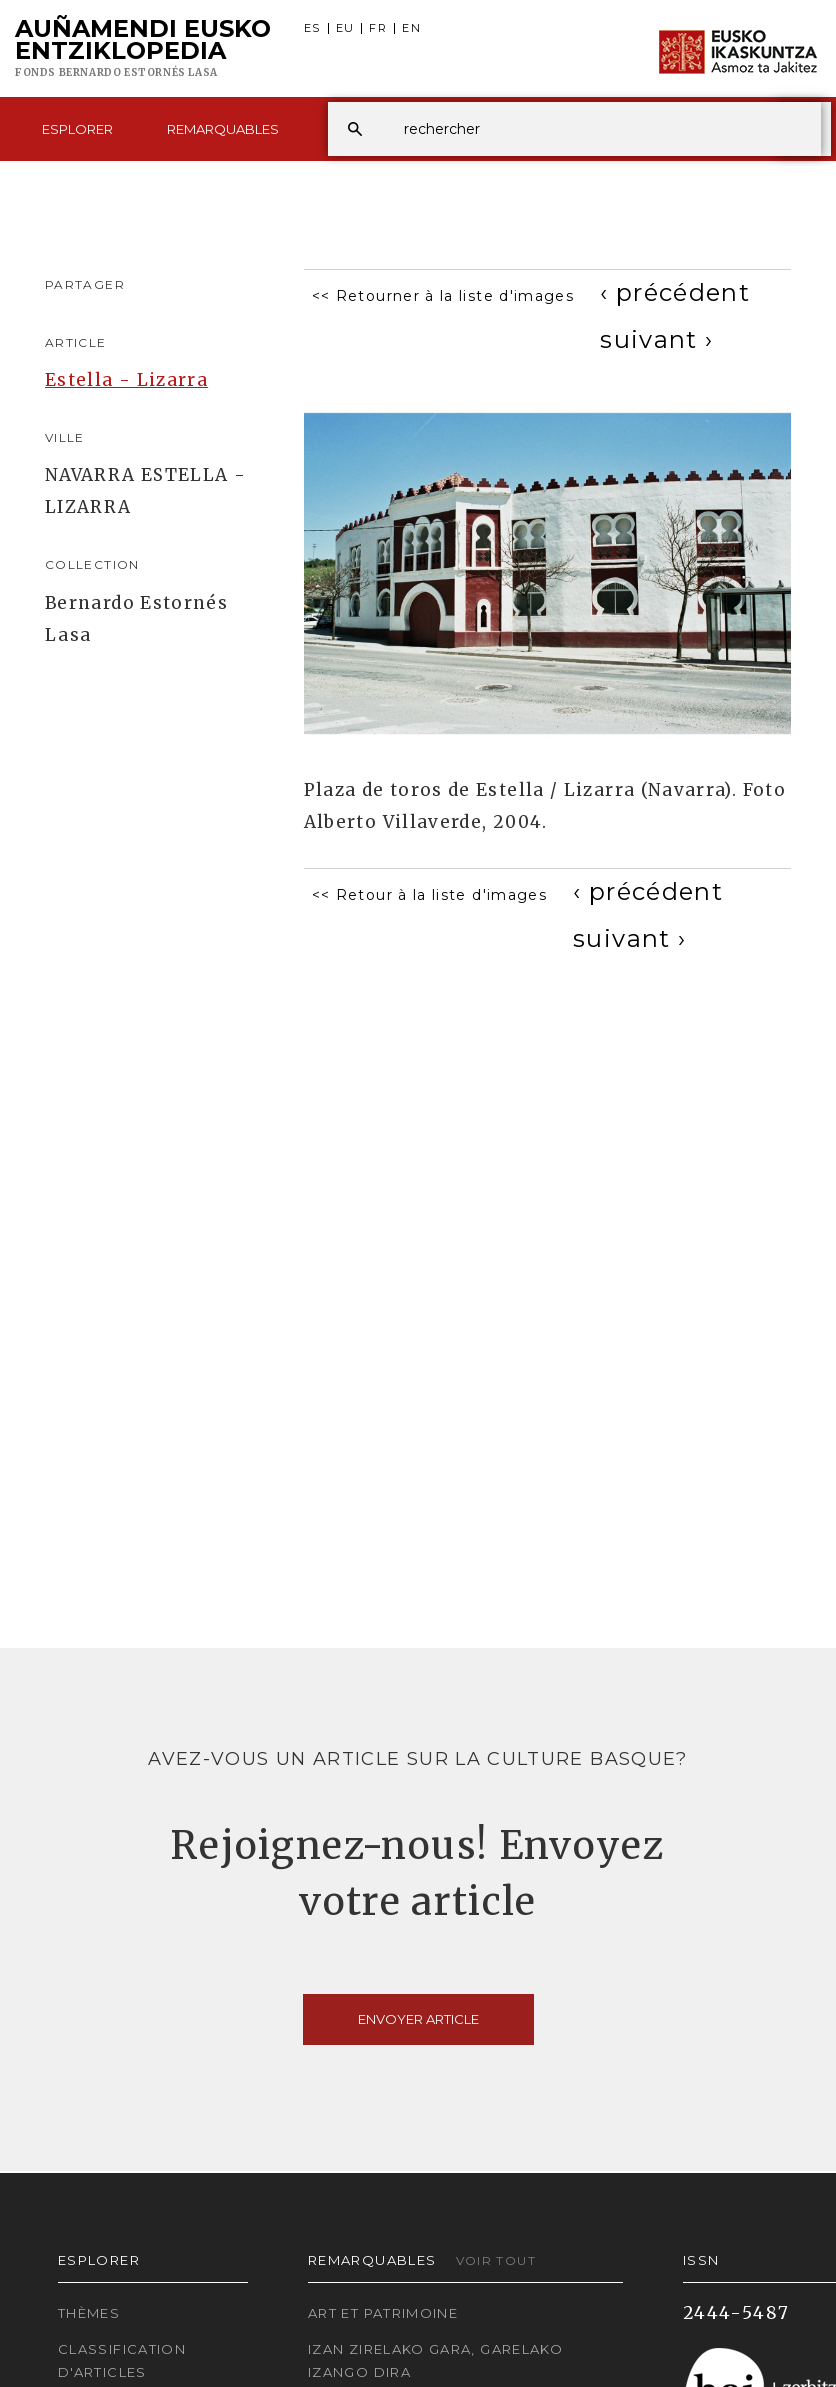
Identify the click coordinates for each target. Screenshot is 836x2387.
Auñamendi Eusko (143, 49)
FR (378, 28)
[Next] (656, 339)
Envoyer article (418, 2019)
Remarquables (223, 129)
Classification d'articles (122, 2360)
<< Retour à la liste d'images (429, 895)
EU (345, 28)
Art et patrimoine (383, 2313)
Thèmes (89, 2313)
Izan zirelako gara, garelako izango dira (435, 2360)
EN (411, 28)
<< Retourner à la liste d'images (443, 296)
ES (312, 28)
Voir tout (496, 2260)
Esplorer (77, 129)
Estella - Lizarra (126, 380)
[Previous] (675, 292)
